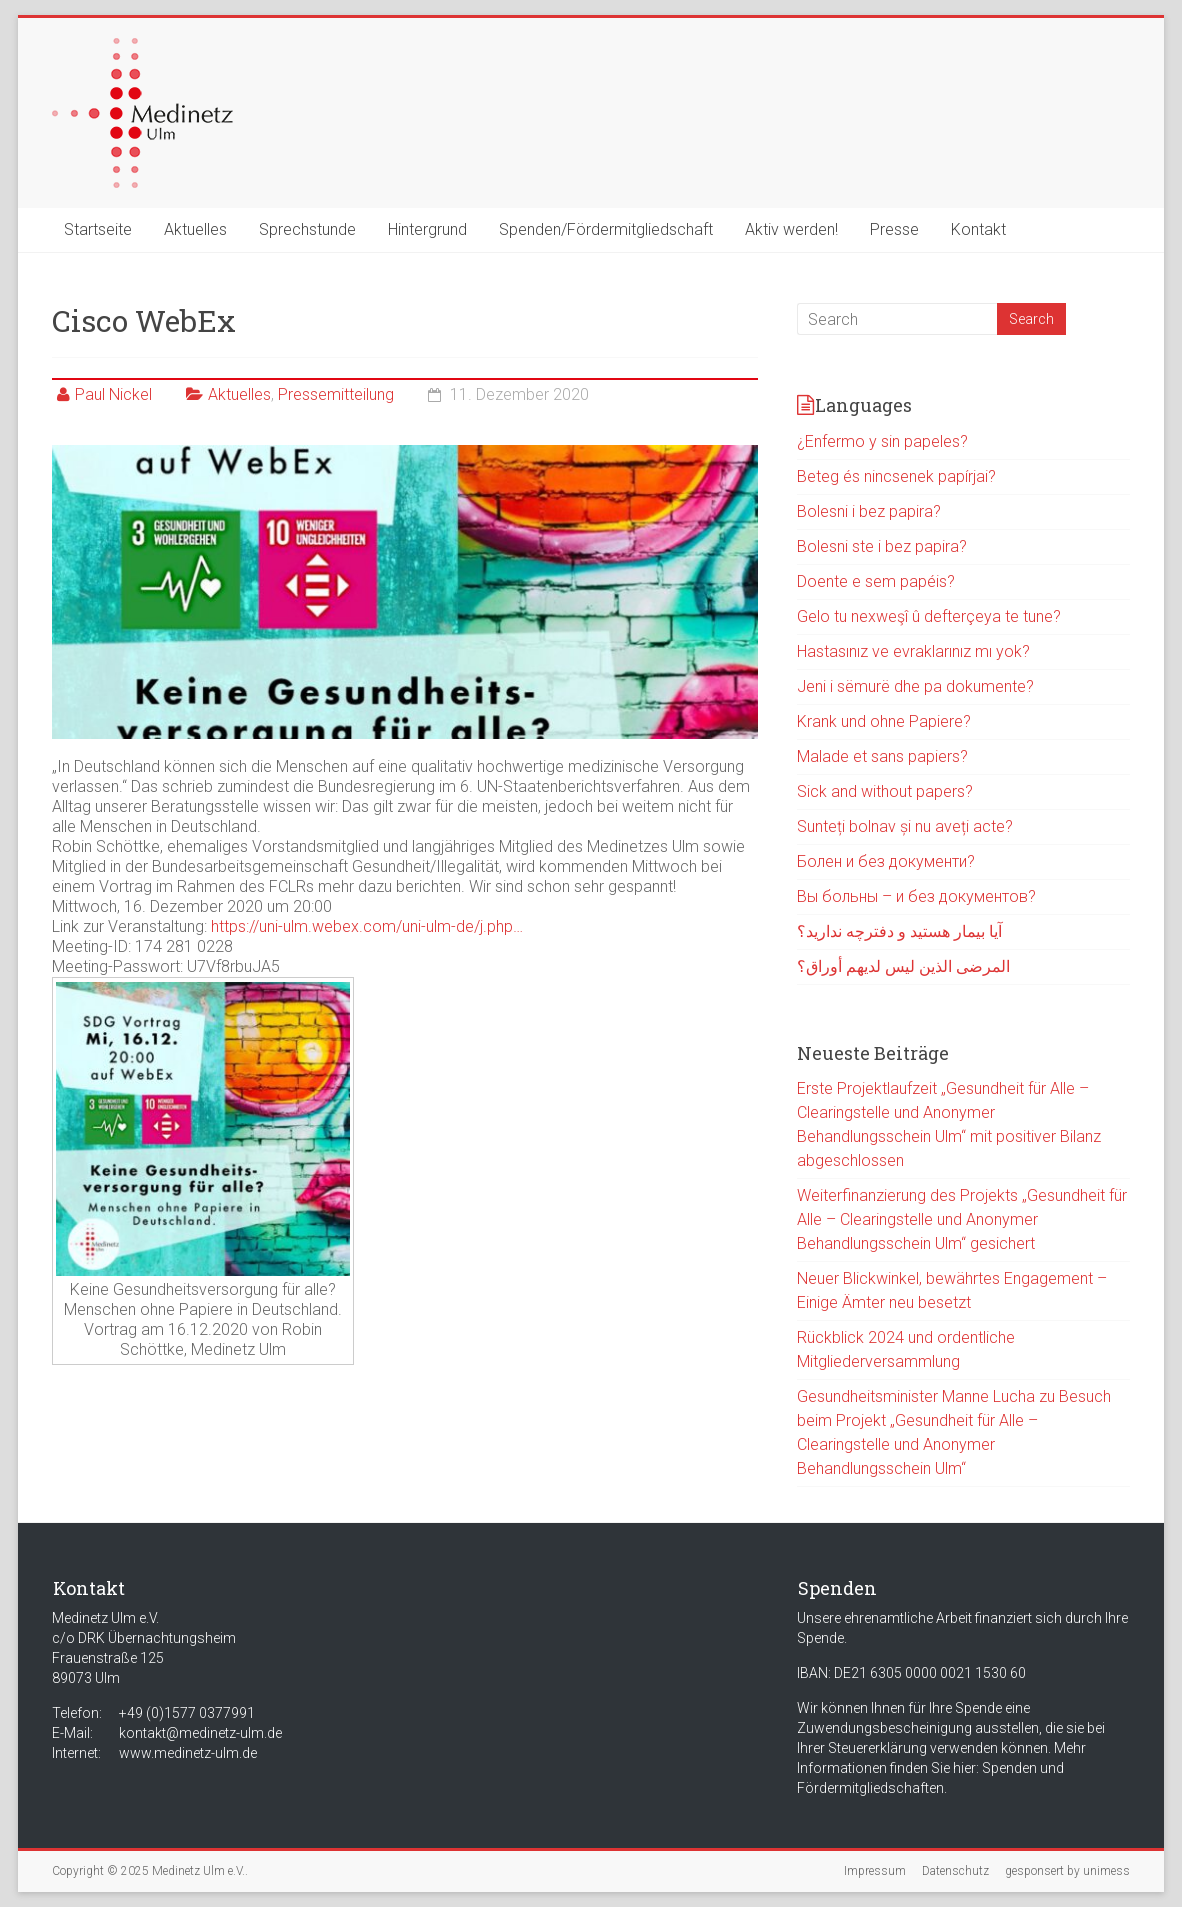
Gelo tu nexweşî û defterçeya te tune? (929, 616)
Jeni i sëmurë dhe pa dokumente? (915, 686)
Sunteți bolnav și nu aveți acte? (905, 826)
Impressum (875, 1871)
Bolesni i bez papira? (869, 511)
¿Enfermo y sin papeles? (882, 441)
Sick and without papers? (885, 791)
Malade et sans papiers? (882, 756)
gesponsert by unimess (1067, 1871)
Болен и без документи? (886, 861)
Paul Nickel (113, 394)
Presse (894, 229)
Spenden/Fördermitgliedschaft (606, 229)
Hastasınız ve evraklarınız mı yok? (913, 651)
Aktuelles (195, 229)
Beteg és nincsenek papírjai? (896, 476)
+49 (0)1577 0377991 (187, 1713)
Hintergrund (427, 229)
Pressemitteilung (336, 394)
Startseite (98, 229)
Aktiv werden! (791, 229)
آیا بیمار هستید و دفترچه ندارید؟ (899, 931)
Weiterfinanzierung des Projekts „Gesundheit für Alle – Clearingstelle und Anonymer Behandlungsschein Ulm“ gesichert (962, 1219)
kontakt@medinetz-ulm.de (200, 1733)
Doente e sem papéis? (876, 581)
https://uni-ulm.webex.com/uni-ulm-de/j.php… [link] (367, 926)
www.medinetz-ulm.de (188, 1753)
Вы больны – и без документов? (916, 896)
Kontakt (978, 229)
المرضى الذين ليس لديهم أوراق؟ (903, 966)
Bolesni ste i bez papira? (882, 546)
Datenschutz (955, 1871)
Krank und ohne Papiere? (884, 721)
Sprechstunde (307, 229)
